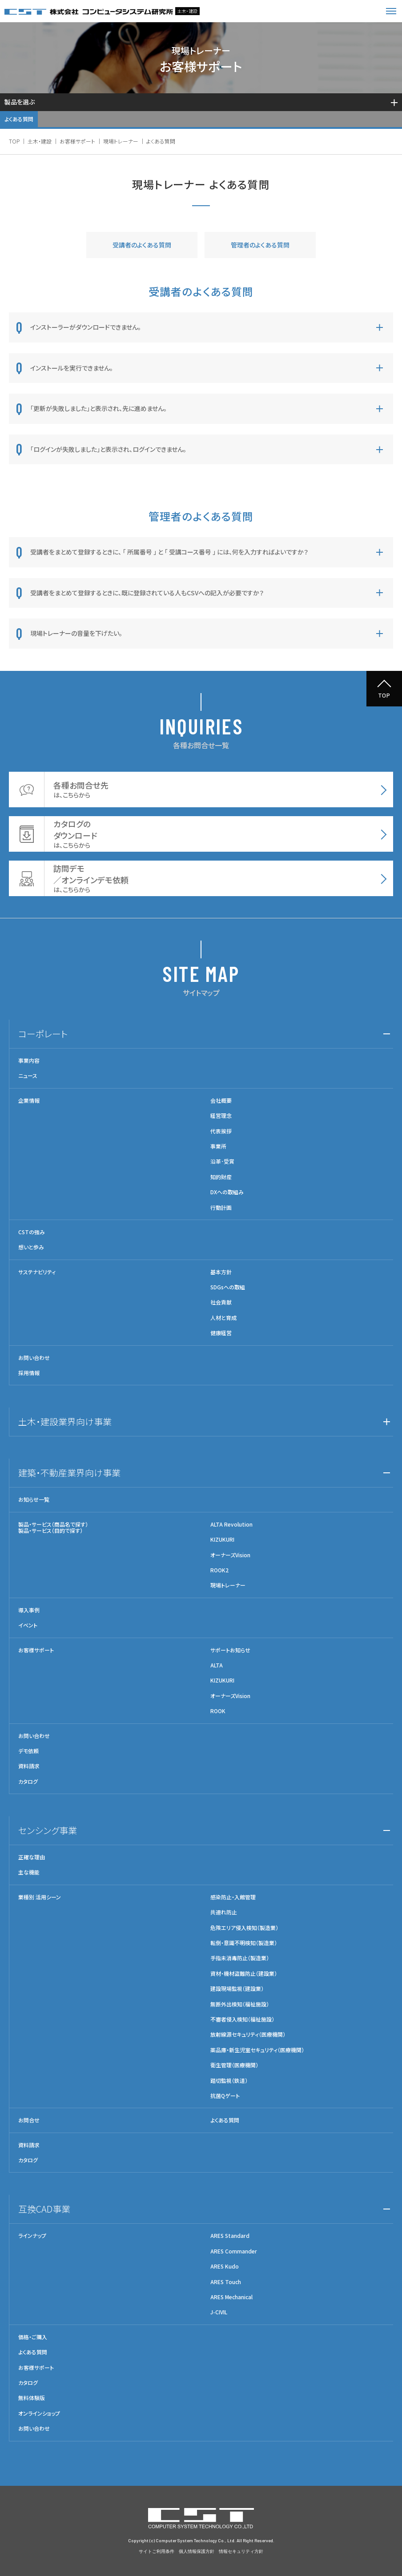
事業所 (218, 1146)
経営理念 (221, 1116)
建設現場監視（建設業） (237, 1989)
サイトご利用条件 (156, 2551)
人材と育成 (223, 1318)
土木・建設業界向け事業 (65, 1421)
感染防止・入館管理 (233, 1897)
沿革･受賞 (222, 1161)
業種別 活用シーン (39, 1897)
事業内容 (29, 1060)
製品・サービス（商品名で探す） (53, 1524)
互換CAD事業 (44, 2208)
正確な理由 (31, 1857)
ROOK (217, 1711)
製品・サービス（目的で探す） (50, 1530)
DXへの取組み (227, 1192)
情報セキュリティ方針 (241, 2551)
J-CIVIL (218, 2312)
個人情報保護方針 (196, 2551)
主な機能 (29, 1872)
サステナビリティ (37, 1272)
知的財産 (221, 1177)
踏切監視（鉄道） (229, 2081)
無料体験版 (31, 2398)
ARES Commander (233, 2251)
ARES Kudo (224, 2266)
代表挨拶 (221, 1131)
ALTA (216, 1665)
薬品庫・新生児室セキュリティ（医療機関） (257, 2050)
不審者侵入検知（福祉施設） (242, 2019)
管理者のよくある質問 (260, 244)
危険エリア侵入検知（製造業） (244, 1928)
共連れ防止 (223, 1912)
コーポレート (43, 1033)
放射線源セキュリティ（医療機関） (247, 2034)
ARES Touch (225, 2282)
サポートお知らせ (230, 1650)
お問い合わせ (34, 1358)
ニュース (27, 1076)
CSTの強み (31, 1232)
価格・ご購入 (32, 2337)
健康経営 (221, 1333)
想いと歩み (31, 1247)
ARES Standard (229, 2236)
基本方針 (221, 1272)
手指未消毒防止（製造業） (239, 1958)
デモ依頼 (28, 1751)
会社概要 (221, 1100)
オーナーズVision (230, 1555)
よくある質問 (18, 119)
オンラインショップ (39, 2413)
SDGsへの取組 (227, 1287)
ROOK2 (219, 1570)
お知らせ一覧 (33, 1499)
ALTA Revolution (231, 1524)
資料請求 (29, 1766)
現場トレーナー (120, 141)
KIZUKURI (222, 1539)
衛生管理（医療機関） (234, 2065)
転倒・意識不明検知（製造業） (243, 1943)
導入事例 (29, 1610)
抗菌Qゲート (225, 2096)
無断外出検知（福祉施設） (239, 2004)
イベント (27, 1625)
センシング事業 (47, 1830)
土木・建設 (40, 141)
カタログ (28, 1781)
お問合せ (29, 2120)
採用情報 (29, 1373)
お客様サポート (77, 141)
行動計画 (221, 1207)
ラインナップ (32, 2236)
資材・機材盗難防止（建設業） (243, 1973)
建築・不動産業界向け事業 (69, 1472)
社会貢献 (221, 1302)
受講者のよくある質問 (142, 244)
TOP (14, 141)
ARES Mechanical (231, 2297)
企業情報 (29, 1100)
